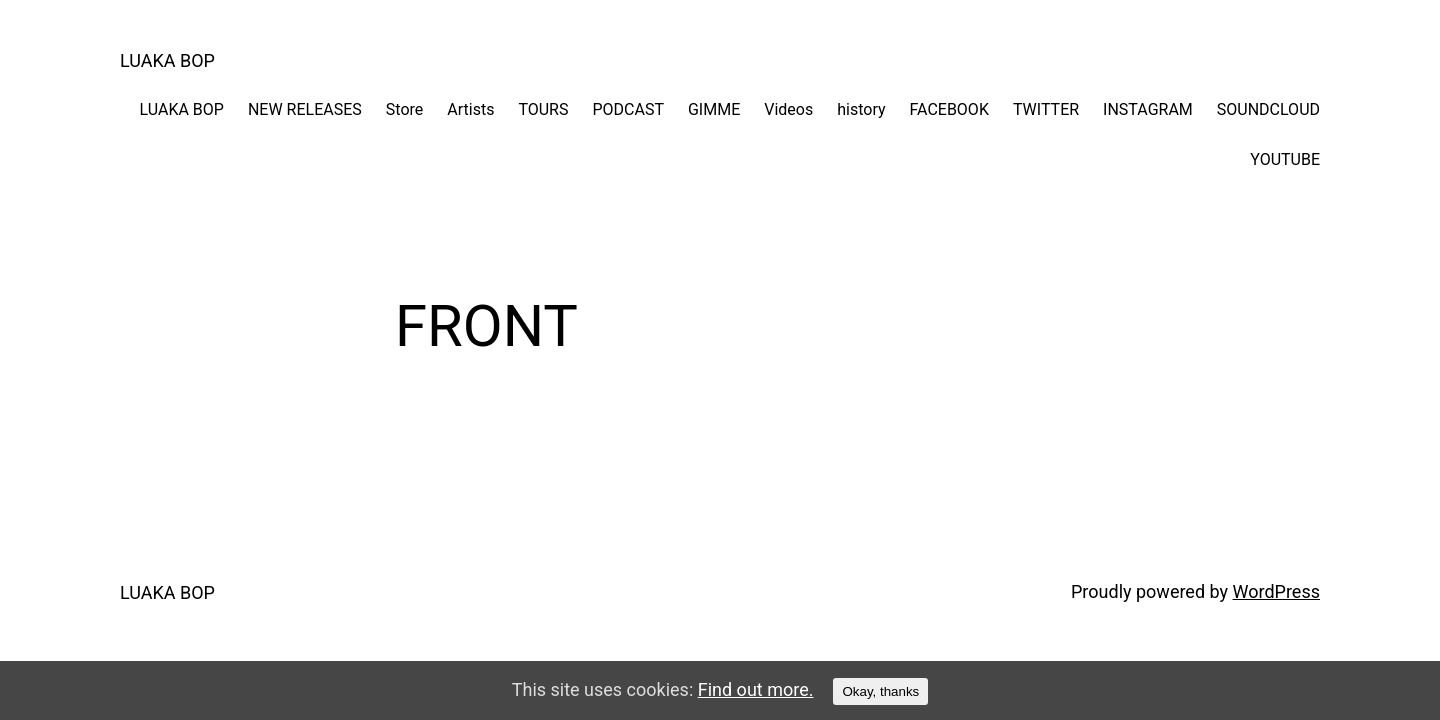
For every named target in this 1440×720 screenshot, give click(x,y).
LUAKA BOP (167, 60)
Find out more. (756, 689)
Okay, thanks (880, 691)
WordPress (1276, 591)
